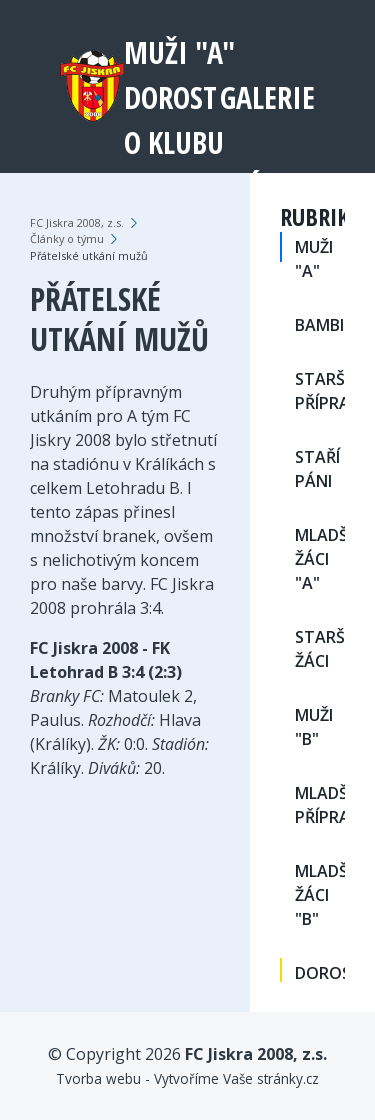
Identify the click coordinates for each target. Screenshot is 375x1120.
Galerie (267, 97)
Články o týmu (67, 238)
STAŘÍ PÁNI (317, 469)
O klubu (174, 142)
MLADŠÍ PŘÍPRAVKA (320, 805)
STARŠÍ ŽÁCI (320, 649)
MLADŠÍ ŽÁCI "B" (320, 895)
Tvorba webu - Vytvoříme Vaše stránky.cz (187, 1078)
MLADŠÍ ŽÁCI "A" (320, 559)
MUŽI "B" (314, 727)
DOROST (170, 97)
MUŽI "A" (179, 52)
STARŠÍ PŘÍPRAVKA (320, 391)
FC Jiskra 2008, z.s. (77, 222)
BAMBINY (320, 325)
